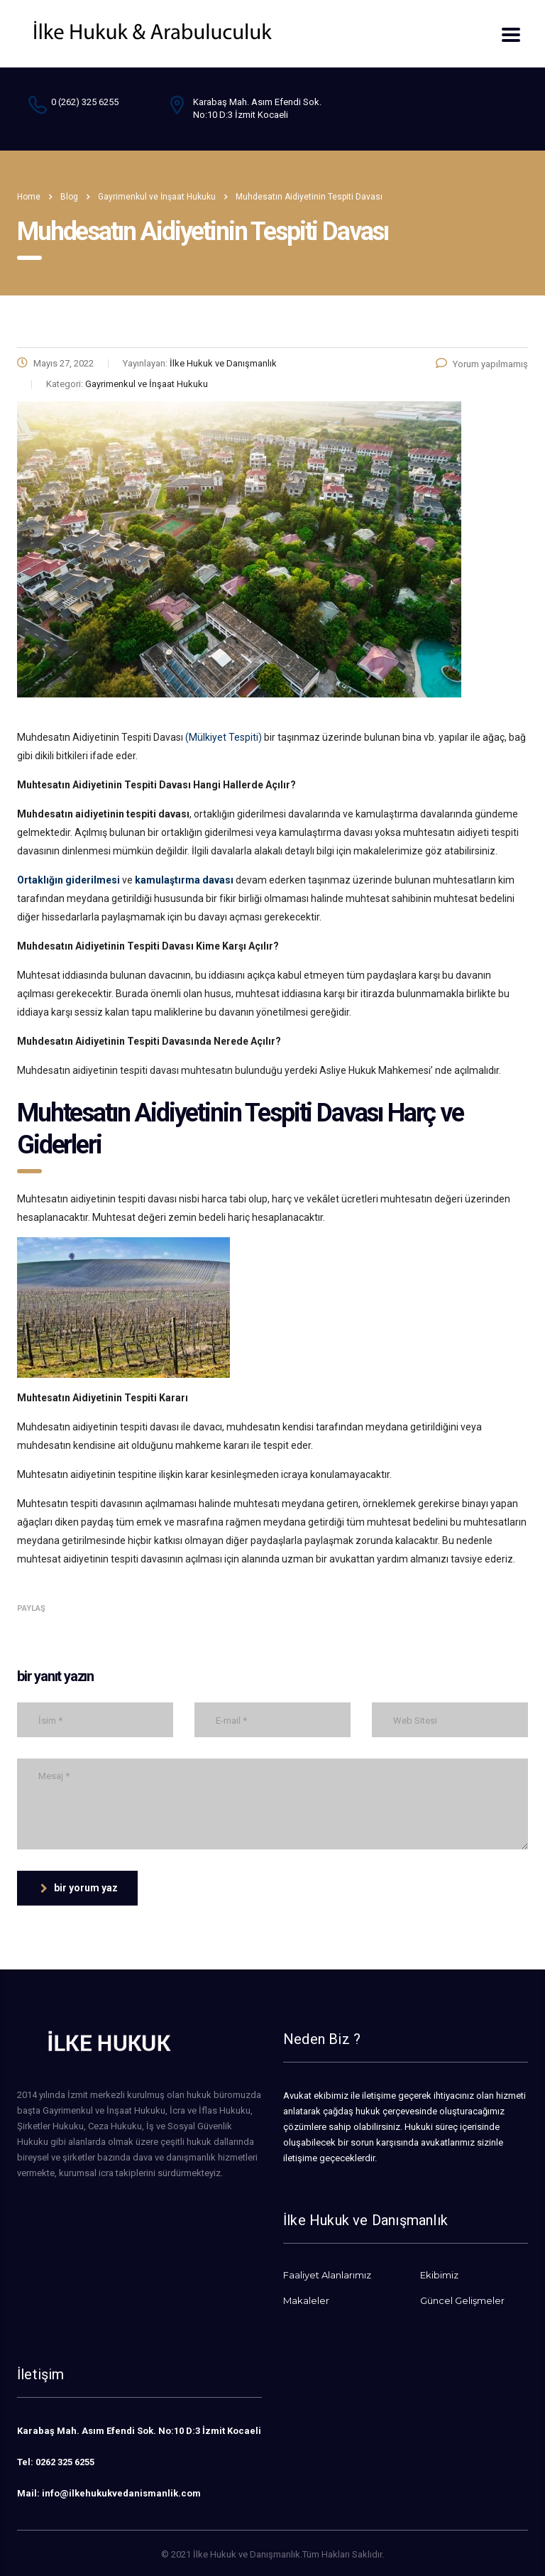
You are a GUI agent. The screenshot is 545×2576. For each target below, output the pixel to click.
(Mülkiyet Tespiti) (223, 737)
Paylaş (31, 1608)
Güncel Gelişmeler (462, 2300)
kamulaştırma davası (184, 880)
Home (28, 197)
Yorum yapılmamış (482, 364)
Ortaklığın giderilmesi (68, 880)
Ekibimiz (439, 2275)
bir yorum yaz (79, 1887)
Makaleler (306, 2300)
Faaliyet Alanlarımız (327, 2275)
